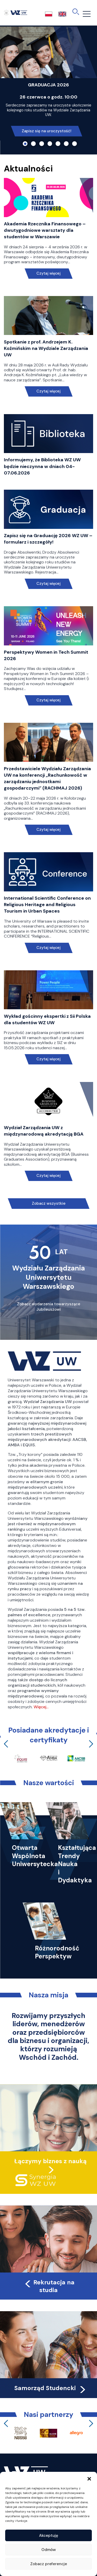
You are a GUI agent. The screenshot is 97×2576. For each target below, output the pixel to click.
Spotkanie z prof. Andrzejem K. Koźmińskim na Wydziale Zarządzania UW (46, 348)
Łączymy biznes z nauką (50, 2161)
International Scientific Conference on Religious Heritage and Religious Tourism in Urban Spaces (47, 904)
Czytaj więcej (48, 273)
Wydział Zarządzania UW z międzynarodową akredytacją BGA (44, 1131)
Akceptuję (48, 2535)
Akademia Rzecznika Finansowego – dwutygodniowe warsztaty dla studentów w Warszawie (45, 230)
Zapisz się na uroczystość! (46, 131)
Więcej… (41, 1707)
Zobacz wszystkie (48, 1203)
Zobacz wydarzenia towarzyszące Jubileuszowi (48, 1306)
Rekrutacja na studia (49, 2286)
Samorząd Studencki (50, 2388)
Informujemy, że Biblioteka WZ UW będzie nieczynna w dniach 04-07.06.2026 (42, 466)
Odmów (48, 2549)
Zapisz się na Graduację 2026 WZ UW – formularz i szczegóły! (48, 538)
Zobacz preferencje (48, 2563)
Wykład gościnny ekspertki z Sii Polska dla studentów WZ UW (47, 1019)
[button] (89, 2478)
